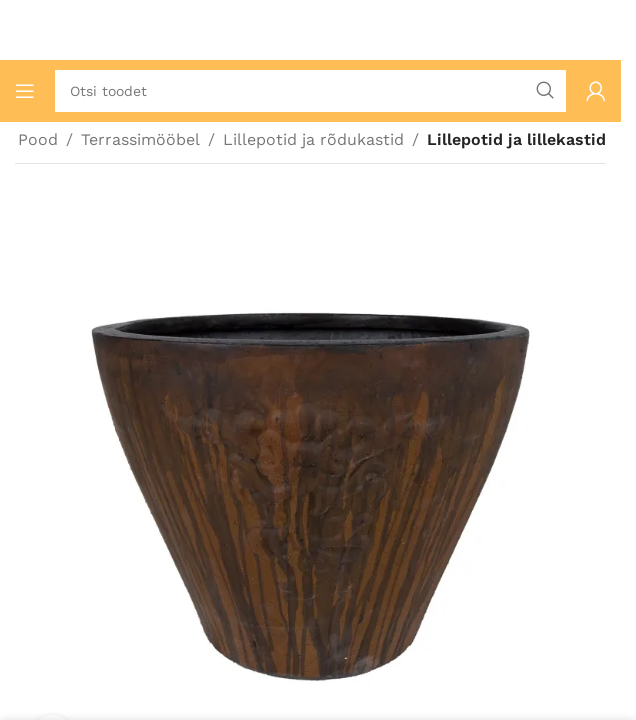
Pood (38, 139)
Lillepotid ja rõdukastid (313, 139)
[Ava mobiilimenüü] (25, 91)
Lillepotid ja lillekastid (516, 139)
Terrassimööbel (140, 139)
